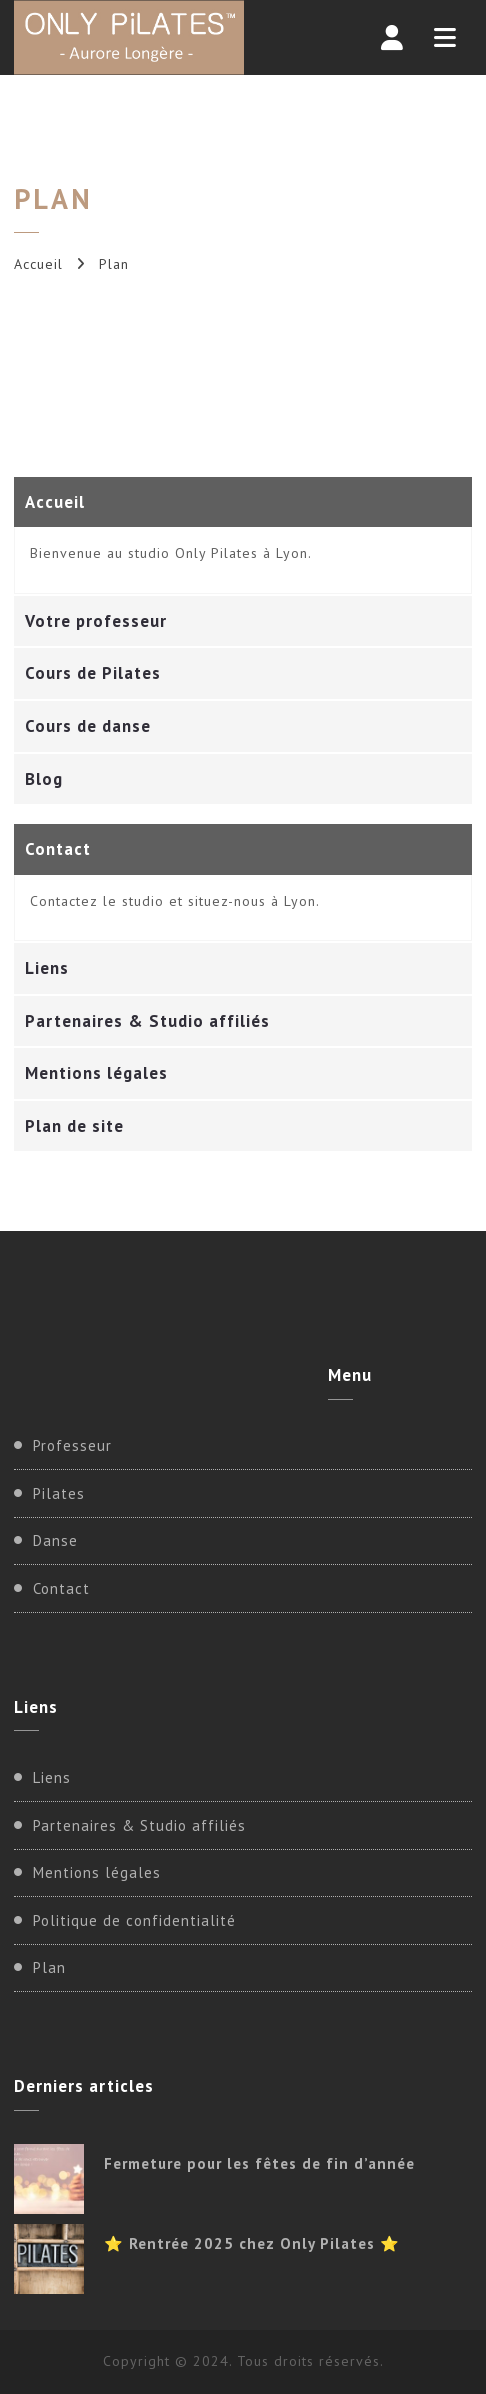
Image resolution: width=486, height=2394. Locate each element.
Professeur (72, 1445)
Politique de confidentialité (134, 1920)
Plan (49, 1967)
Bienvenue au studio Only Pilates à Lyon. (171, 553)
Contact (61, 1588)
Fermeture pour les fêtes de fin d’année (259, 2163)
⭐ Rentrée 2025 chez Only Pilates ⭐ (252, 2243)
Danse (55, 1540)
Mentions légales (97, 1872)
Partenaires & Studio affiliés (139, 1825)
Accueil (38, 264)
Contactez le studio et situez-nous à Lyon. (175, 901)
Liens (52, 1777)
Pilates (59, 1493)
